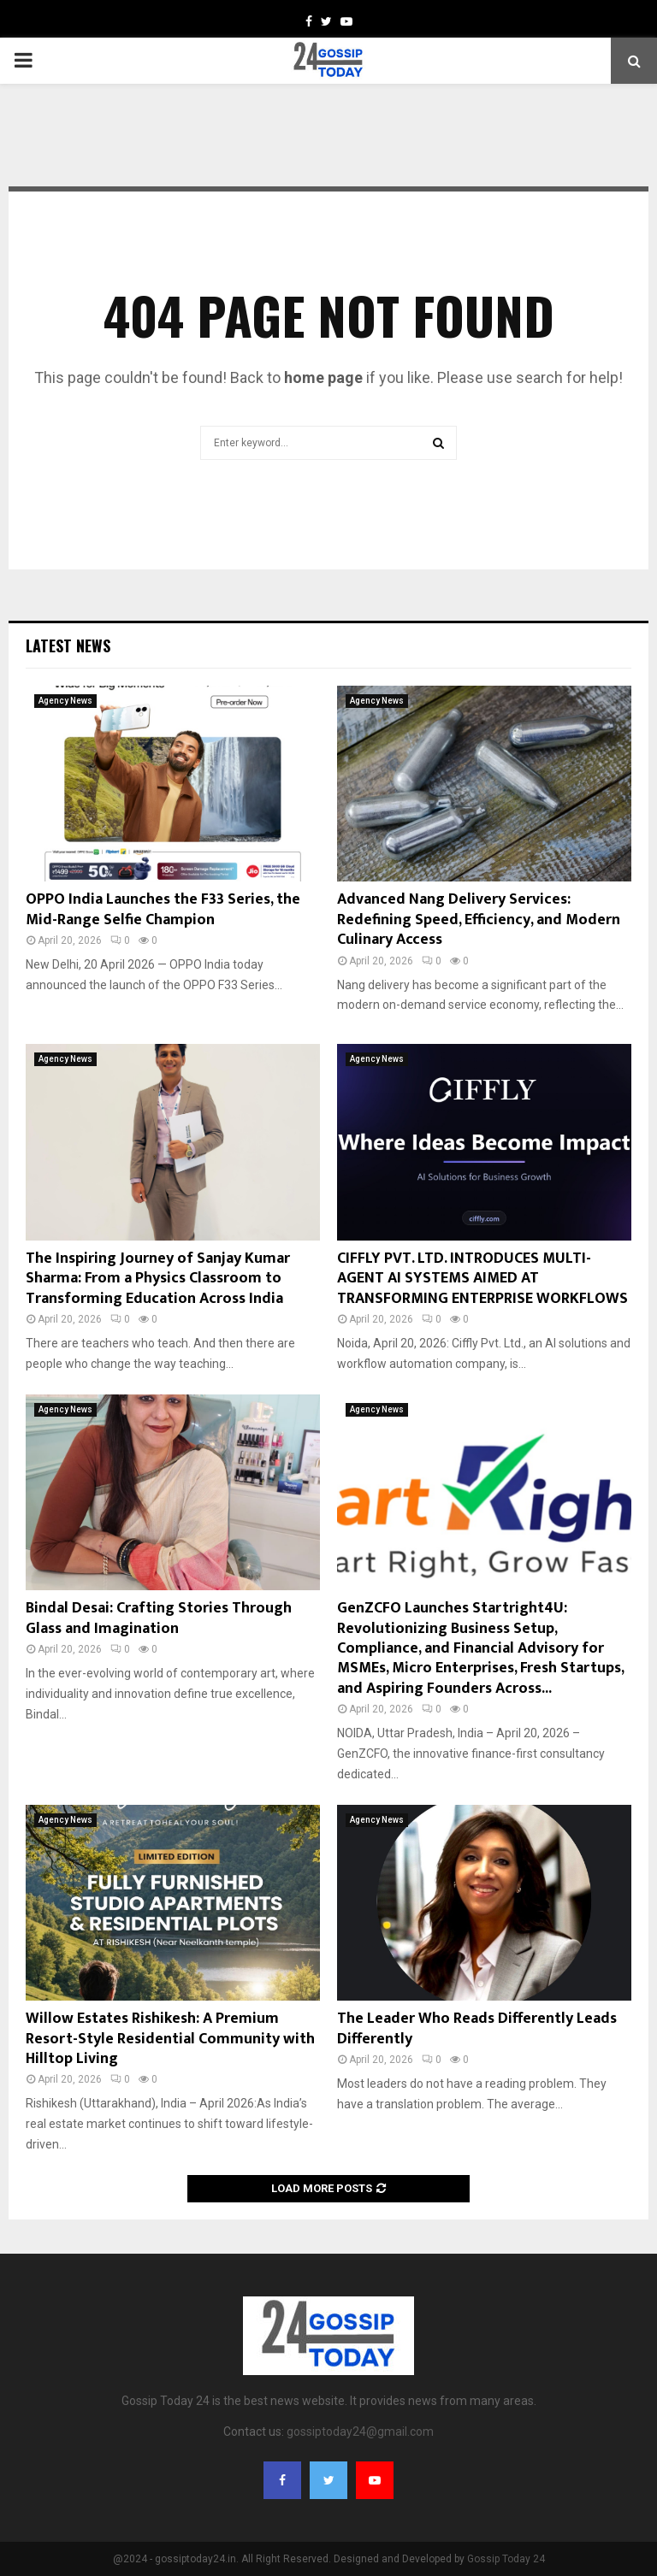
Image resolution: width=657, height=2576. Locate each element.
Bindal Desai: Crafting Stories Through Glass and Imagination (159, 1618)
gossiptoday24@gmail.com (360, 2431)
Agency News (65, 700)
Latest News (68, 645)
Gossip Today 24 (506, 2559)
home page (323, 377)
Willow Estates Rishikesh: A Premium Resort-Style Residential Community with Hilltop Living (170, 2039)
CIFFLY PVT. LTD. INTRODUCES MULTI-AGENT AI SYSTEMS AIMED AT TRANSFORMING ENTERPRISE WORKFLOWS (482, 1279)
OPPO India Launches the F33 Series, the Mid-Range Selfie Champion (163, 909)
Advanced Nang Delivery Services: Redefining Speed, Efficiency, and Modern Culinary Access (478, 919)
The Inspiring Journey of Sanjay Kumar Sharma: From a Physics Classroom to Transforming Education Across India (158, 1279)
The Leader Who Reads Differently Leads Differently (477, 2028)
